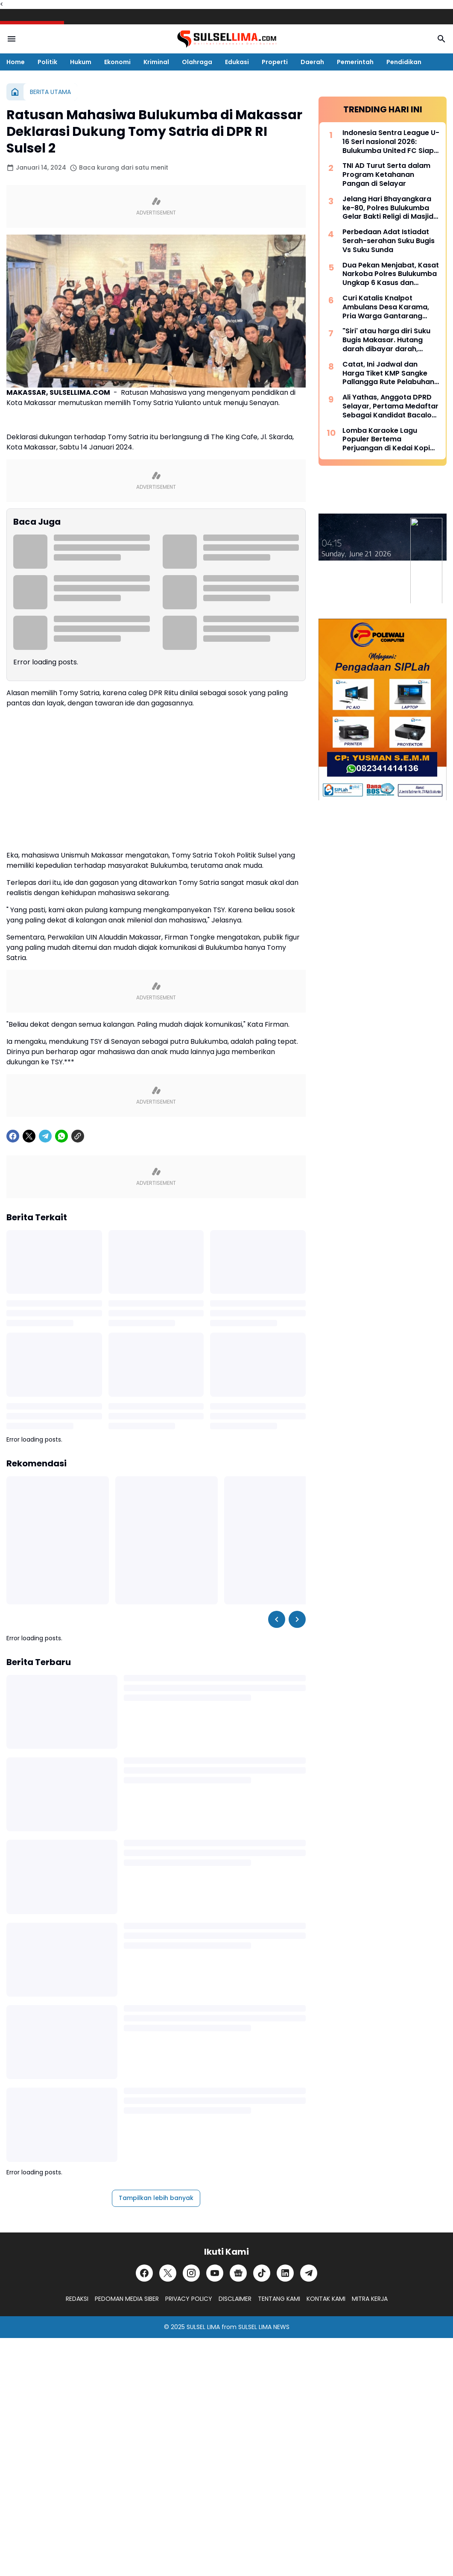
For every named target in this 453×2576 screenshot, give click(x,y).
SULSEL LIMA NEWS (263, 2327)
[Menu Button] (11, 38)
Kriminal (156, 62)
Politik (47, 62)
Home (15, 62)
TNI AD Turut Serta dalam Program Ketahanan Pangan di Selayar (386, 175)
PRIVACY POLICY (188, 2298)
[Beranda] (14, 91)
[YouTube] (214, 2273)
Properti (275, 62)
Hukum (80, 62)
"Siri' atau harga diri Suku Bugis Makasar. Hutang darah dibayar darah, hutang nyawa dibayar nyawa (386, 340)
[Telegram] (45, 1136)
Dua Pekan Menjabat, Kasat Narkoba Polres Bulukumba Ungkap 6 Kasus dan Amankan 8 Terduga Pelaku (390, 274)
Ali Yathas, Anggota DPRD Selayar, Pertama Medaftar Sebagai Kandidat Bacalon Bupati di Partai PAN (390, 406)
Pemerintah (355, 62)
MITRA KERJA (370, 2298)
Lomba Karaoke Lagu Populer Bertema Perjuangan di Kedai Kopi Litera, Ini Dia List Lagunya (387, 439)
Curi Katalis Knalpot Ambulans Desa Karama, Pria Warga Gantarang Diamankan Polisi (385, 307)
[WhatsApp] (61, 1136)
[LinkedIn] (285, 2273)
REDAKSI (77, 2298)
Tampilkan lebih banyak (156, 2198)
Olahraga (197, 62)
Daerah (312, 62)
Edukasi (237, 62)
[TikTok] (261, 2273)
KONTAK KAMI (326, 2298)
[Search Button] (441, 38)
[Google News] (238, 2273)
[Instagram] (191, 2273)
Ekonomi (117, 62)
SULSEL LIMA (203, 2327)
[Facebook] (12, 1136)
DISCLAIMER (235, 2298)
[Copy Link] (77, 1136)
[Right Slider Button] (297, 1619)
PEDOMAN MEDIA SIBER (127, 2298)
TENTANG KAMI (279, 2298)
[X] (29, 1136)
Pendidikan (403, 62)
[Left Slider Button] (276, 1619)
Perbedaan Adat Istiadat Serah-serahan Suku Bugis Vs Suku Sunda (388, 241)
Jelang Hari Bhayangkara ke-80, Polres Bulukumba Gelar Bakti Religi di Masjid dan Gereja (387, 208)
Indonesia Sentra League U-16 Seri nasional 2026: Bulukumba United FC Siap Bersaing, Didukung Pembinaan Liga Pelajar (390, 142)
